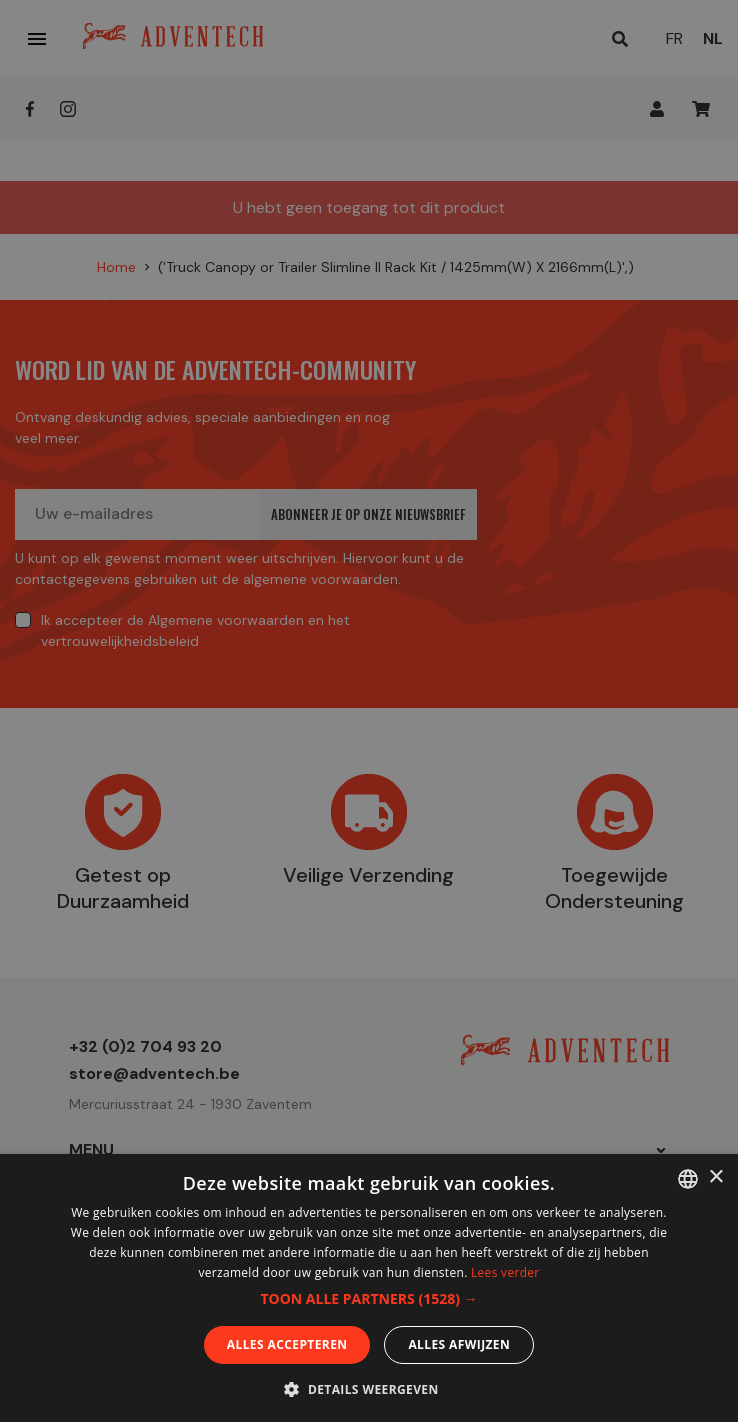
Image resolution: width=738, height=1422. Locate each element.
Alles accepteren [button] (287, 1344)
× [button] (715, 1177)
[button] (368, 1299)
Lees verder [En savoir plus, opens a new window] (505, 1272)
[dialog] (369, 711)
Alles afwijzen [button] (459, 1344)
